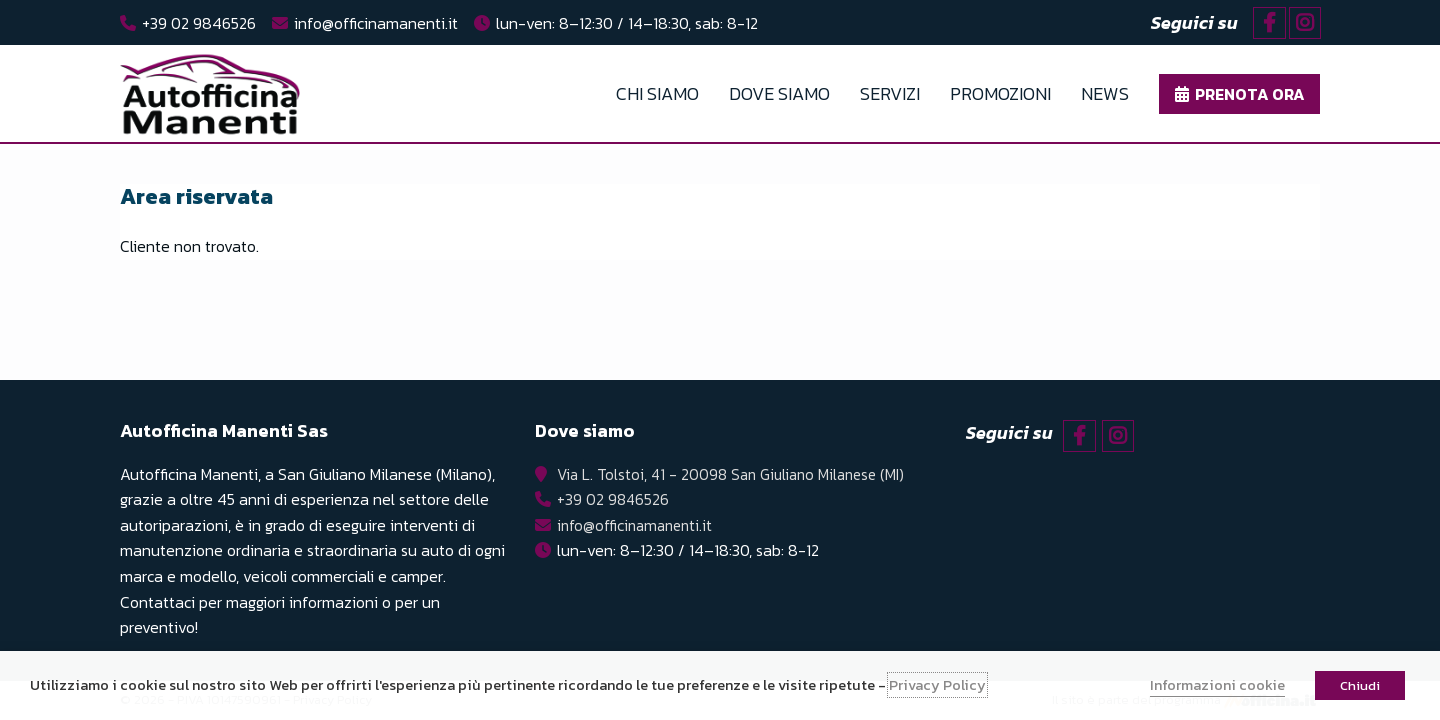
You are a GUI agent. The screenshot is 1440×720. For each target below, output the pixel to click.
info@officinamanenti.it (376, 23)
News (1105, 93)
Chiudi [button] (1360, 685)
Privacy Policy (937, 685)
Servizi (890, 93)
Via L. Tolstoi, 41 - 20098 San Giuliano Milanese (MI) (729, 474)
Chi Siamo (657, 93)
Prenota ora (1250, 94)
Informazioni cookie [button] (1217, 685)
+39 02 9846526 (199, 23)
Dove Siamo (779, 93)
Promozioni (1000, 93)
